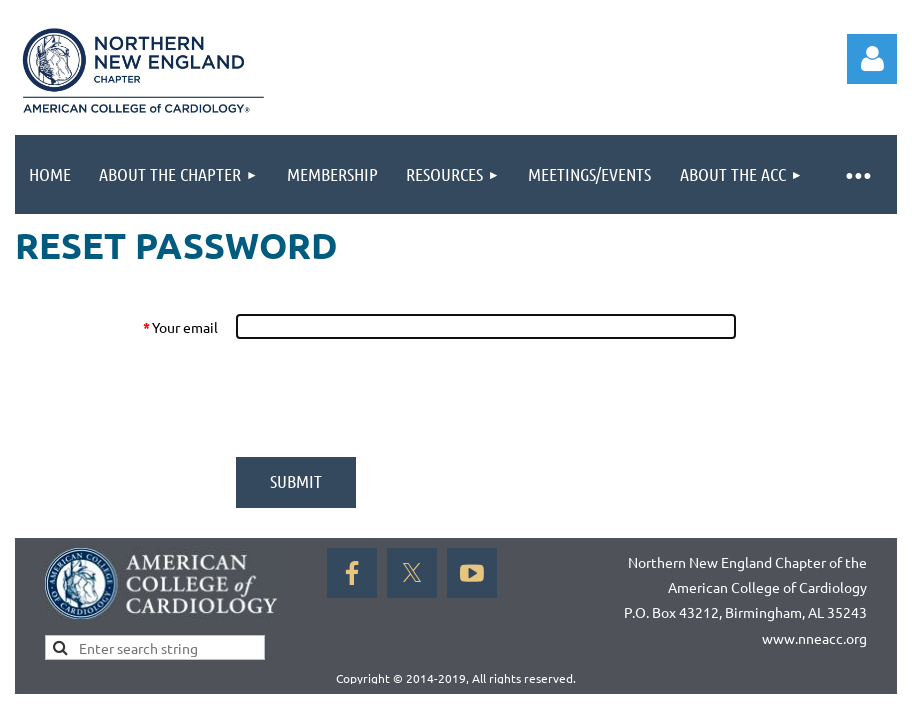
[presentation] (387, 398)
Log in (872, 59)
